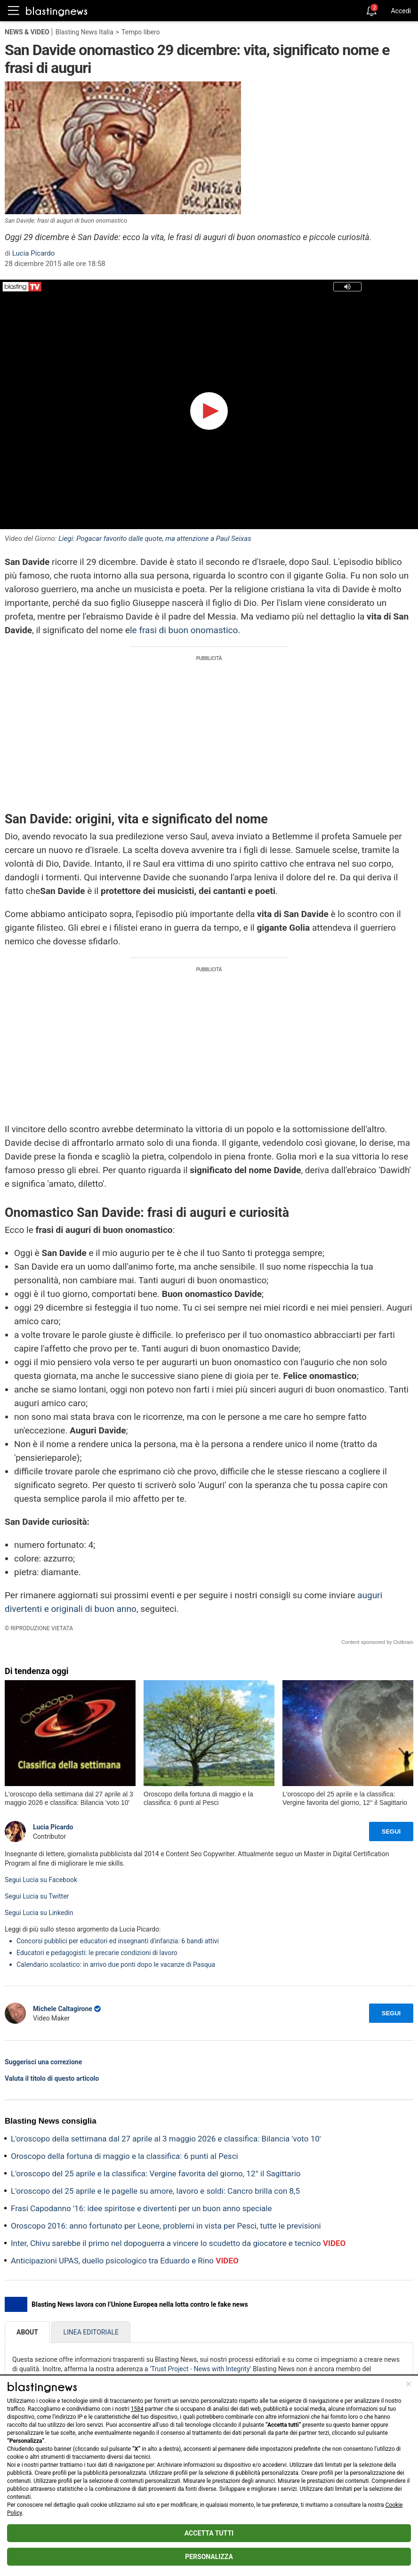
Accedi (401, 11)
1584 (137, 2409)
